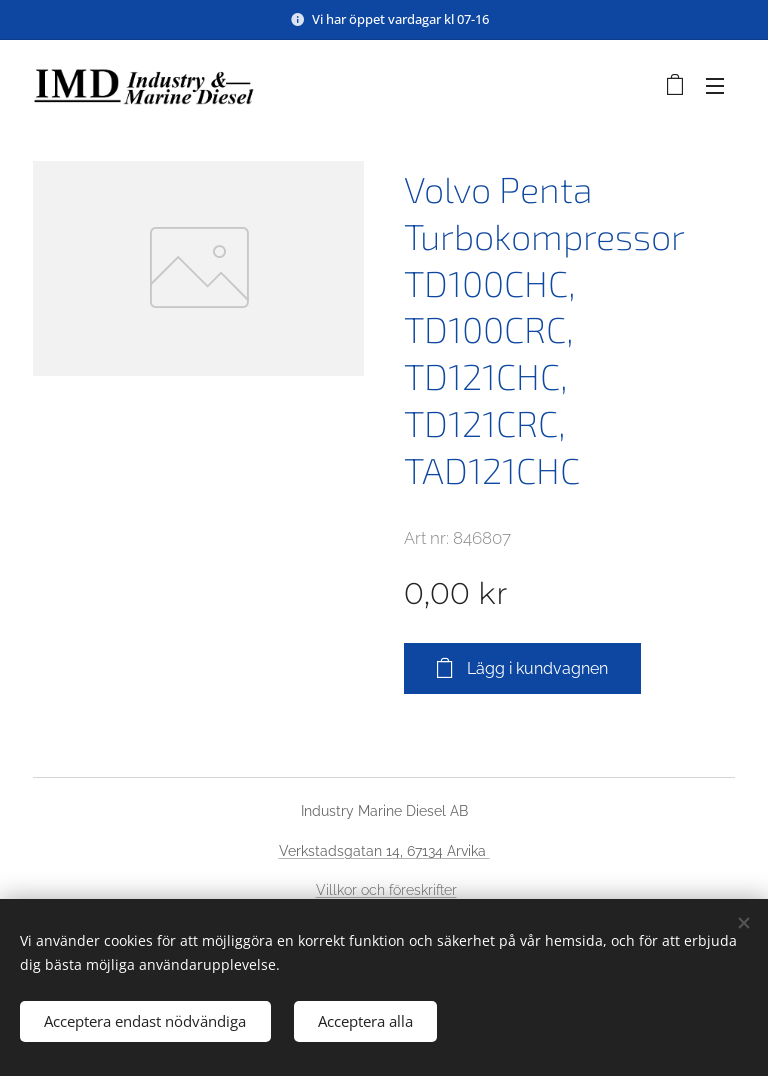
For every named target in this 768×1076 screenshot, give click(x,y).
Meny (715, 86)
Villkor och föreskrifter (386, 890)
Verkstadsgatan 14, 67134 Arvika (384, 851)
